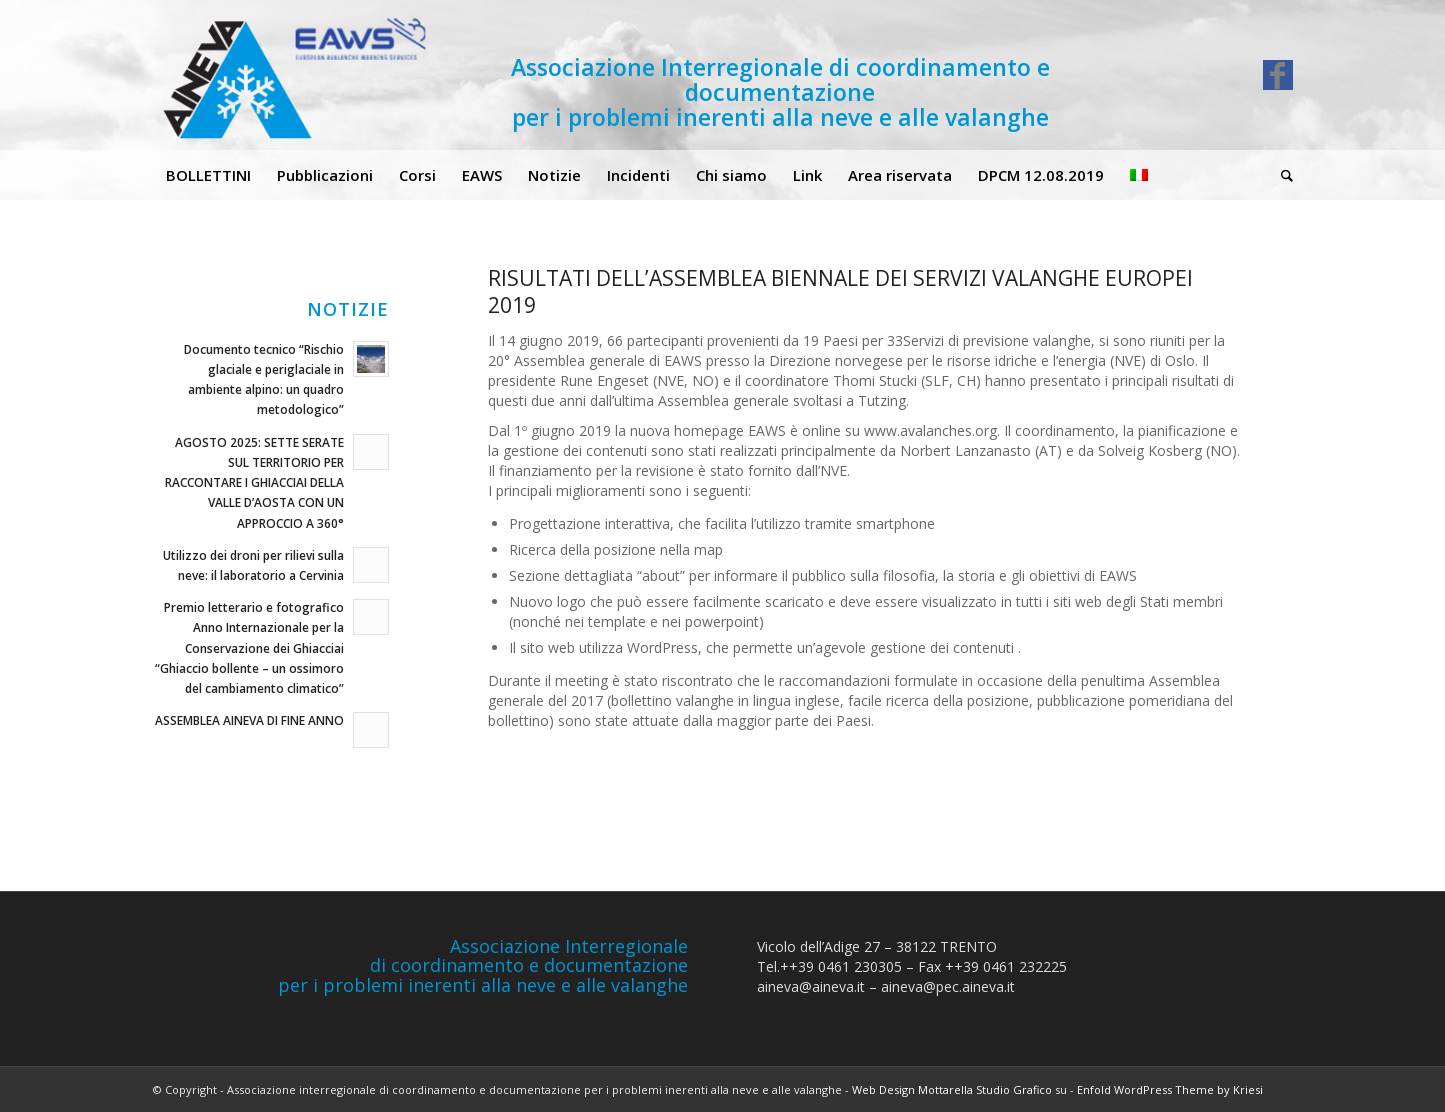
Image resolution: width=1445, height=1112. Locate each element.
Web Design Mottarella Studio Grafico (952, 1089)
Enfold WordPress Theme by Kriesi (1170, 1089)
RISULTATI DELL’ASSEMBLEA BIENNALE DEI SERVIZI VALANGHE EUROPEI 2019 (840, 291)
